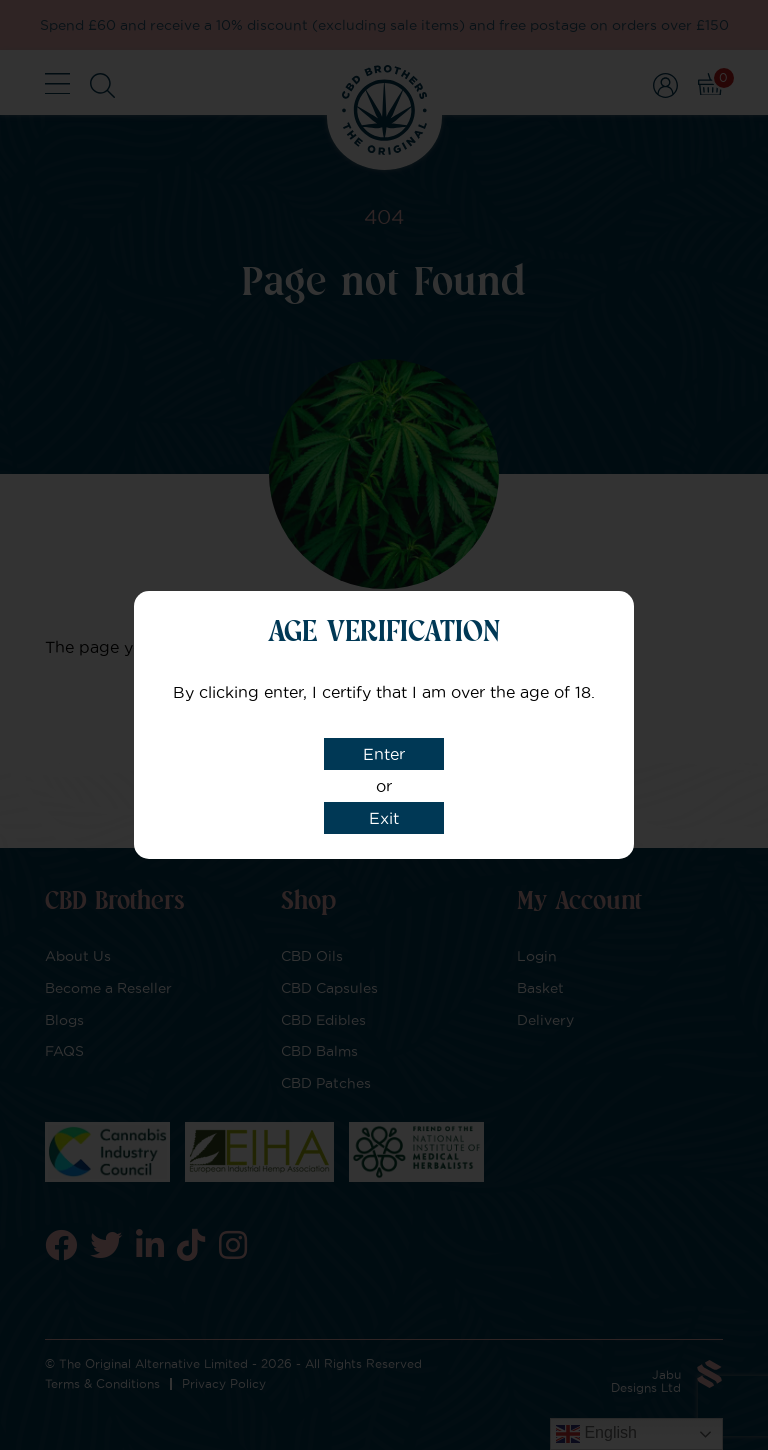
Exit (384, 818)
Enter (384, 754)
